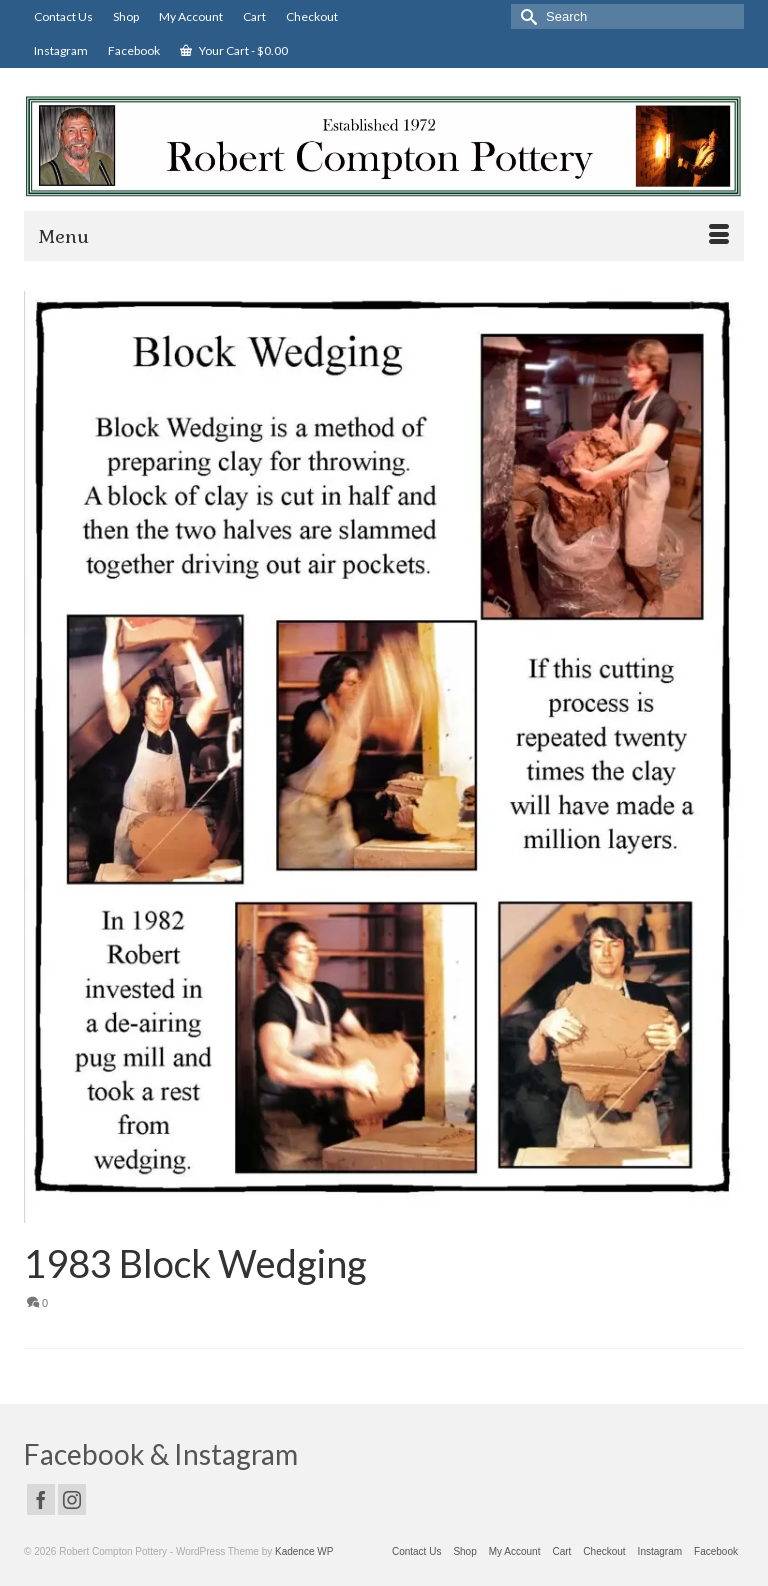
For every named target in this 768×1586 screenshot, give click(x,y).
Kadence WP (304, 1551)
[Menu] (384, 236)
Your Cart (234, 50)
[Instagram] (72, 1499)
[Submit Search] (526, 16)
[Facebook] (41, 1499)
